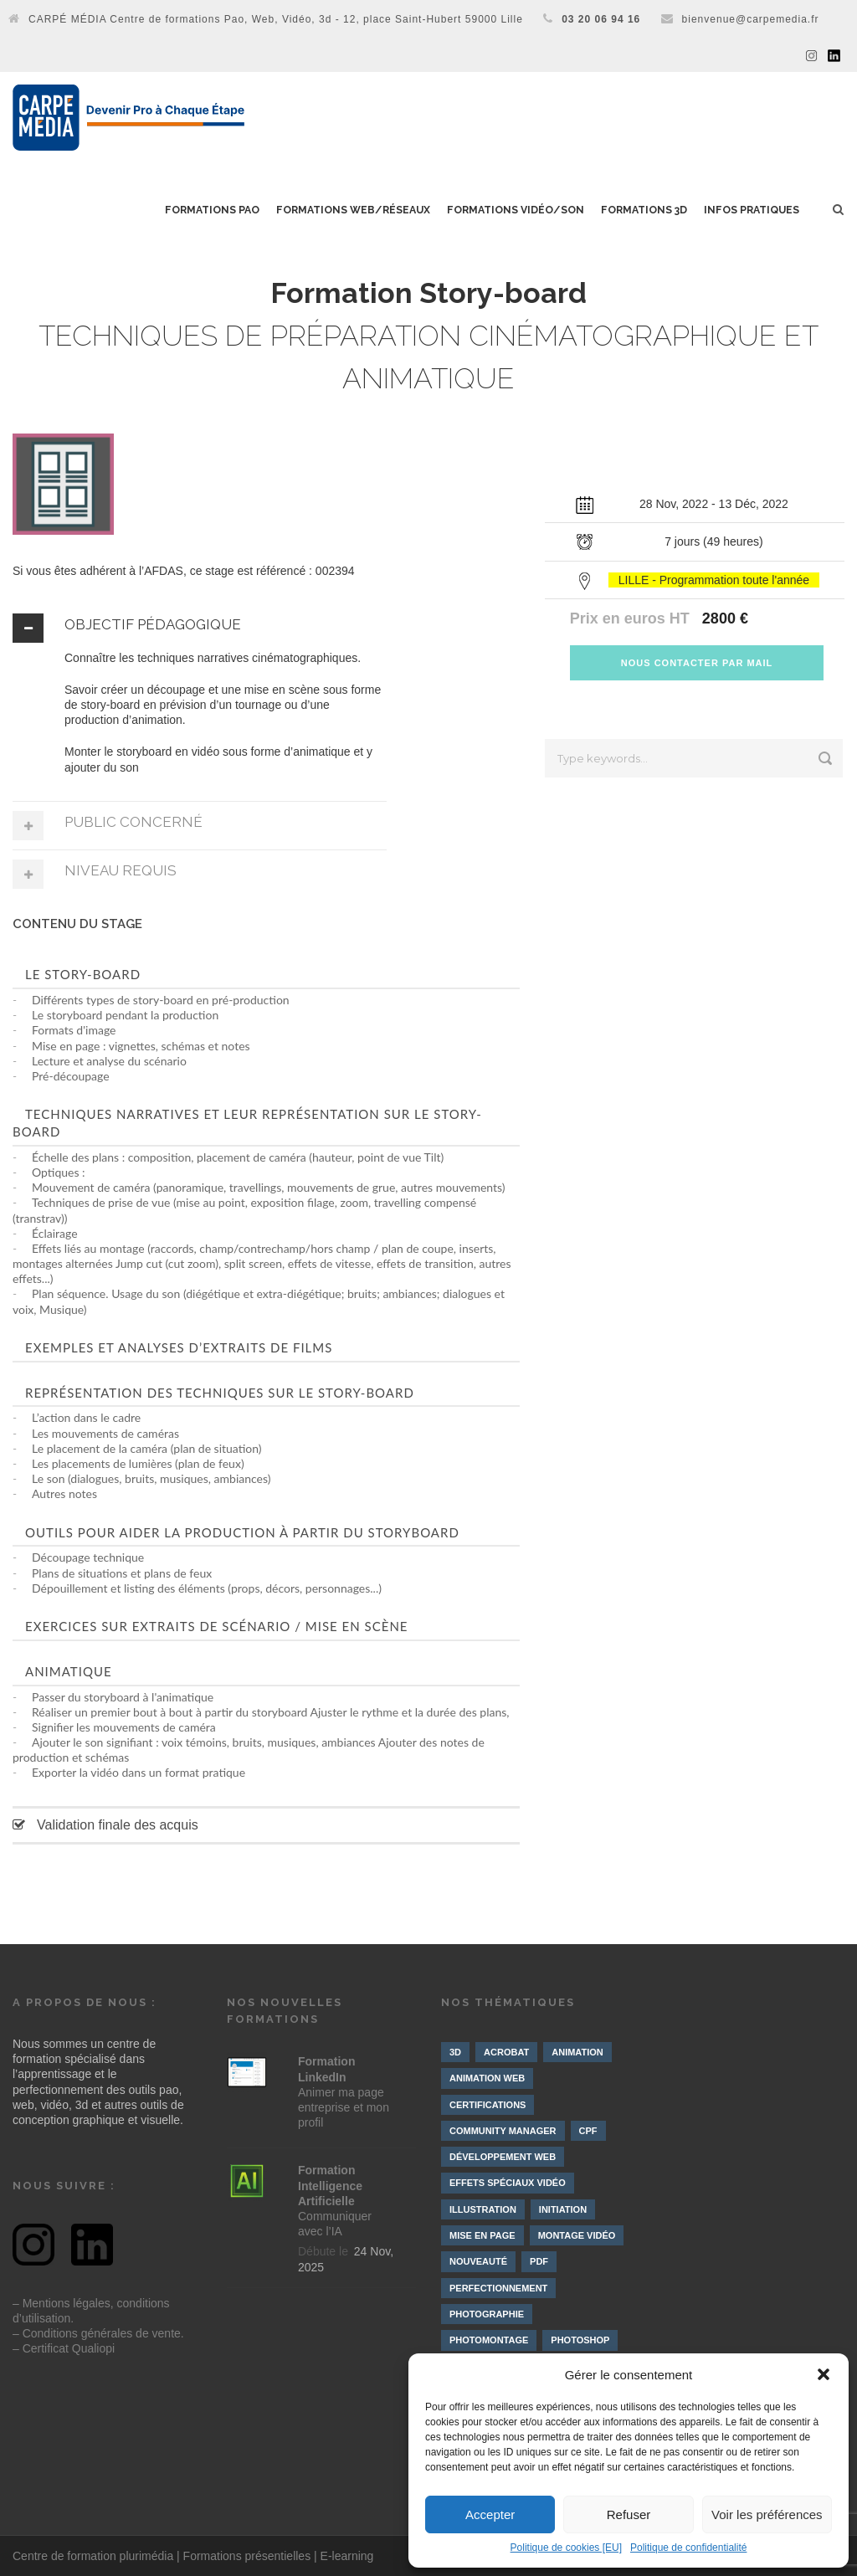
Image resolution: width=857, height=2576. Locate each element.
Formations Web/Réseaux (353, 210)
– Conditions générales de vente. (98, 2333)
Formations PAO (212, 210)
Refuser (629, 2514)
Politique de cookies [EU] (566, 2547)
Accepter (490, 2514)
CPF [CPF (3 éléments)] (588, 2131)
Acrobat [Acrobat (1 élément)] (506, 2052)
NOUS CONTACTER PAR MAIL (696, 663)
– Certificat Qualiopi (64, 2348)
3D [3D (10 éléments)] (455, 2052)
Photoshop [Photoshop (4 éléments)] (580, 2340)
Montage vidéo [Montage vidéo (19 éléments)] (577, 2235)
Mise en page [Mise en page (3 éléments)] (482, 2235)
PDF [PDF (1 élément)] (539, 2261)
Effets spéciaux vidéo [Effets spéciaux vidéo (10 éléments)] (507, 2183)
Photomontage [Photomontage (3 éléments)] (488, 2340)
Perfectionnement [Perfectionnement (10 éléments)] (498, 2288)
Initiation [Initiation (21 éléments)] (563, 2209)
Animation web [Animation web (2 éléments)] (487, 2078)
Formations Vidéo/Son (515, 210)
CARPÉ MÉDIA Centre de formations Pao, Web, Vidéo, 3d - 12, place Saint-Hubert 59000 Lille (275, 19)
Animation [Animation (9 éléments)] (577, 2052)
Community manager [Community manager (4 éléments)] (503, 2131)
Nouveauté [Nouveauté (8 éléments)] (478, 2261)
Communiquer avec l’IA (335, 2200)
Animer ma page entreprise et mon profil (343, 2092)
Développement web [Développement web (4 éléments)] (502, 2157)
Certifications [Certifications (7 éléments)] (487, 2105)
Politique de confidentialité (688, 2547)
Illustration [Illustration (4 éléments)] (482, 2209)
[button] (823, 2374)
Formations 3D (644, 210)
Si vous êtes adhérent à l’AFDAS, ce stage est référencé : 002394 (184, 570)
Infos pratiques (751, 210)
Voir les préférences (767, 2514)
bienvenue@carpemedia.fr (750, 19)
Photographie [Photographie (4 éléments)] (486, 2314)
